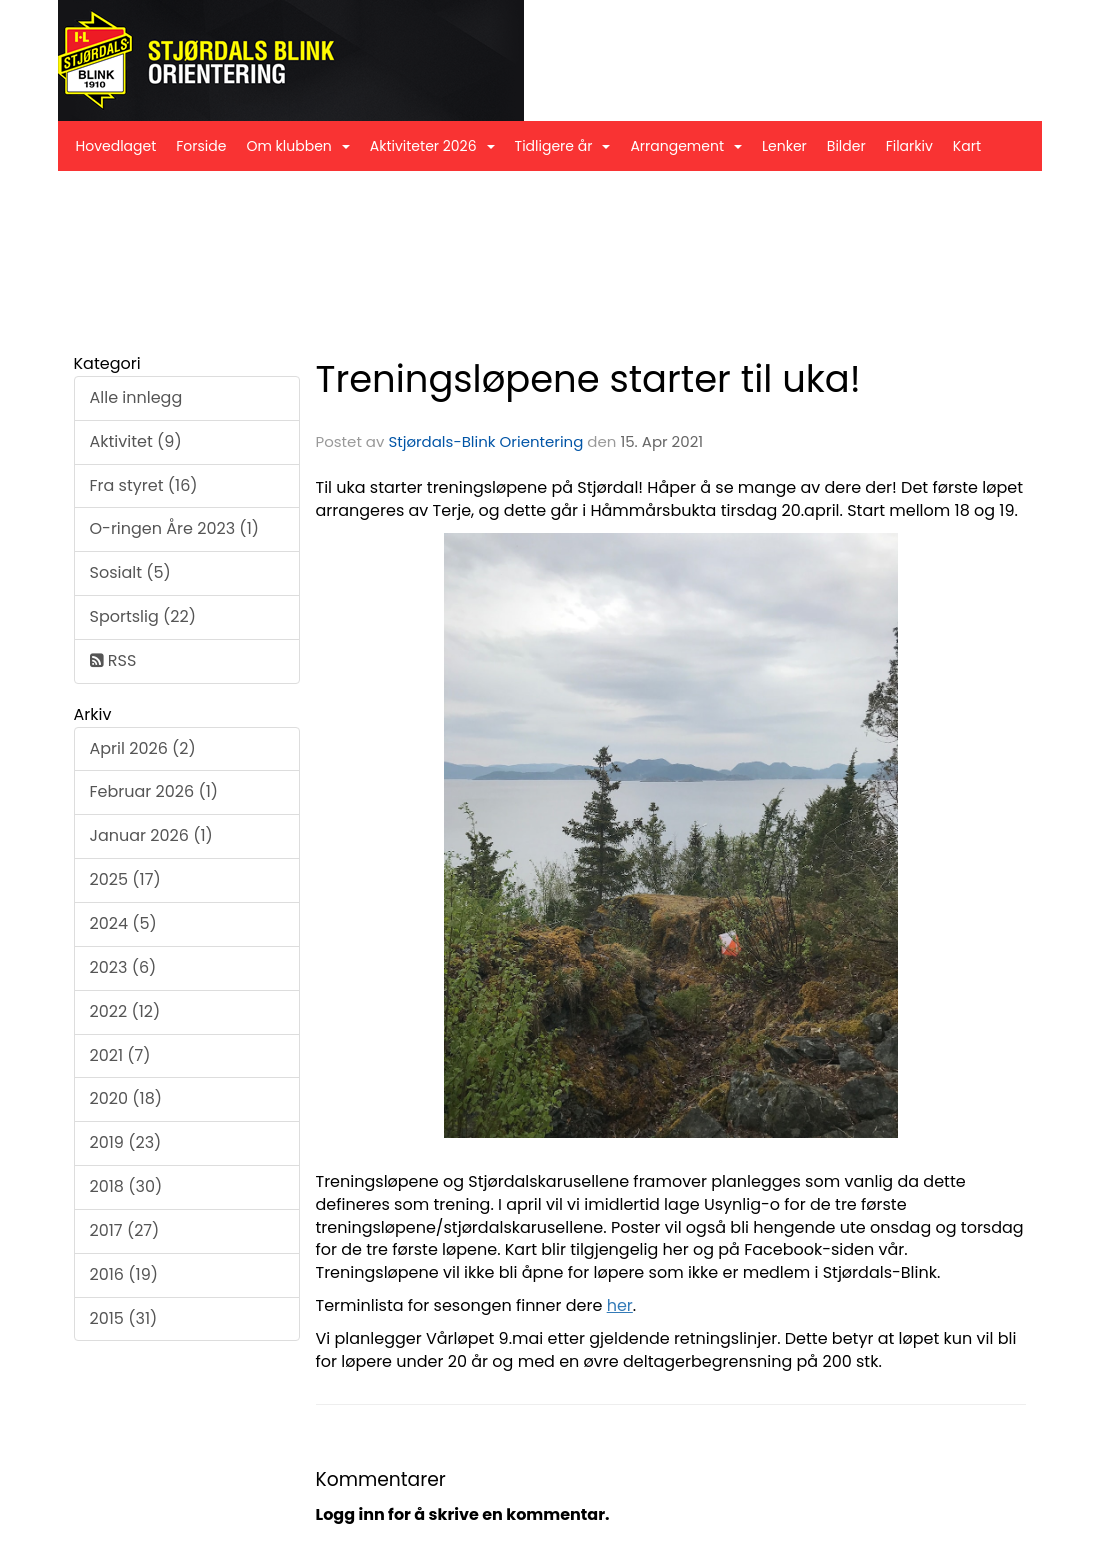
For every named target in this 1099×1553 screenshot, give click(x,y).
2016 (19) (124, 1274)
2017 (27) (125, 1230)
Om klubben (297, 146)
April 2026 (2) (143, 748)
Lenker (784, 146)
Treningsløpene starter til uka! (588, 379)
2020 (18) (126, 1098)
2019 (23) (126, 1142)
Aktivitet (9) (136, 441)
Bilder (846, 146)
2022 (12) (125, 1011)
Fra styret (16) (144, 485)
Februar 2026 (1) (154, 791)
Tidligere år (563, 146)
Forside (201, 146)
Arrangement (686, 146)
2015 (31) (124, 1318)
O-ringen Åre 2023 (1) (175, 528)
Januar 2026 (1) (151, 835)
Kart (967, 146)
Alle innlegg (136, 397)
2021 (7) (120, 1055)
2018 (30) (126, 1186)
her (620, 1305)
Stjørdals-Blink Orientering (485, 441)
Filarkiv (909, 146)
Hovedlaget (116, 146)
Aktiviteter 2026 (432, 146)
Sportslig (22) (143, 616)
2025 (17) (125, 879)
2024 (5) (123, 923)
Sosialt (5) (130, 572)
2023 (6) (123, 967)
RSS (113, 660)
